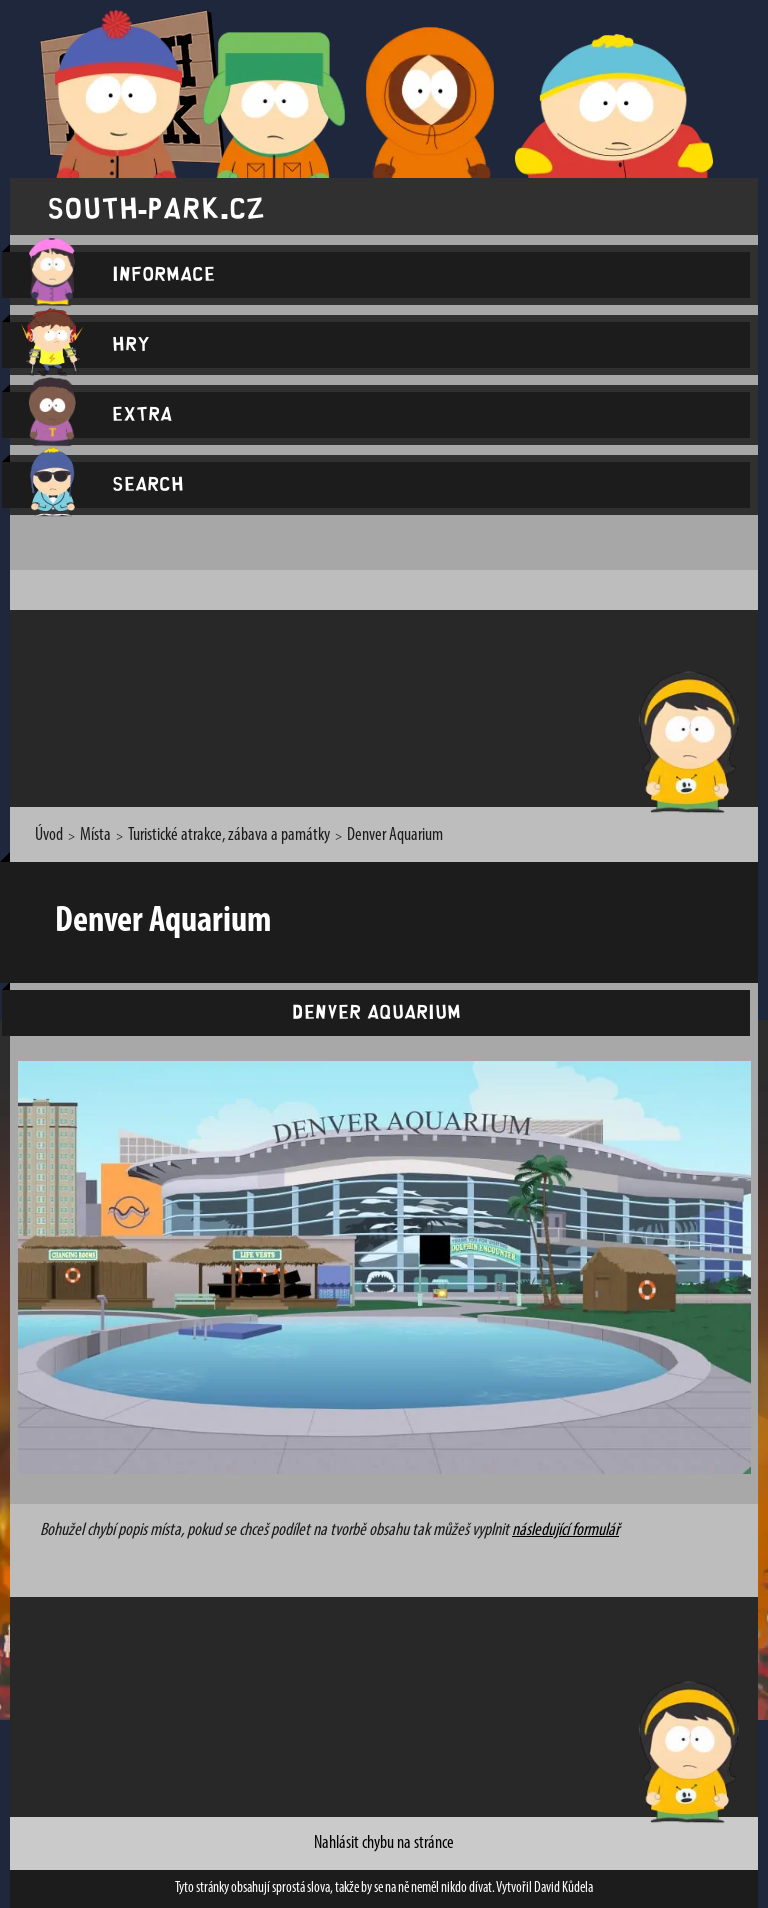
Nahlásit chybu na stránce (384, 1843)
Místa (95, 835)
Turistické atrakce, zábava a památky (229, 835)
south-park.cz (156, 206)
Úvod (49, 835)
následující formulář (565, 1530)
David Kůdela (563, 1888)
